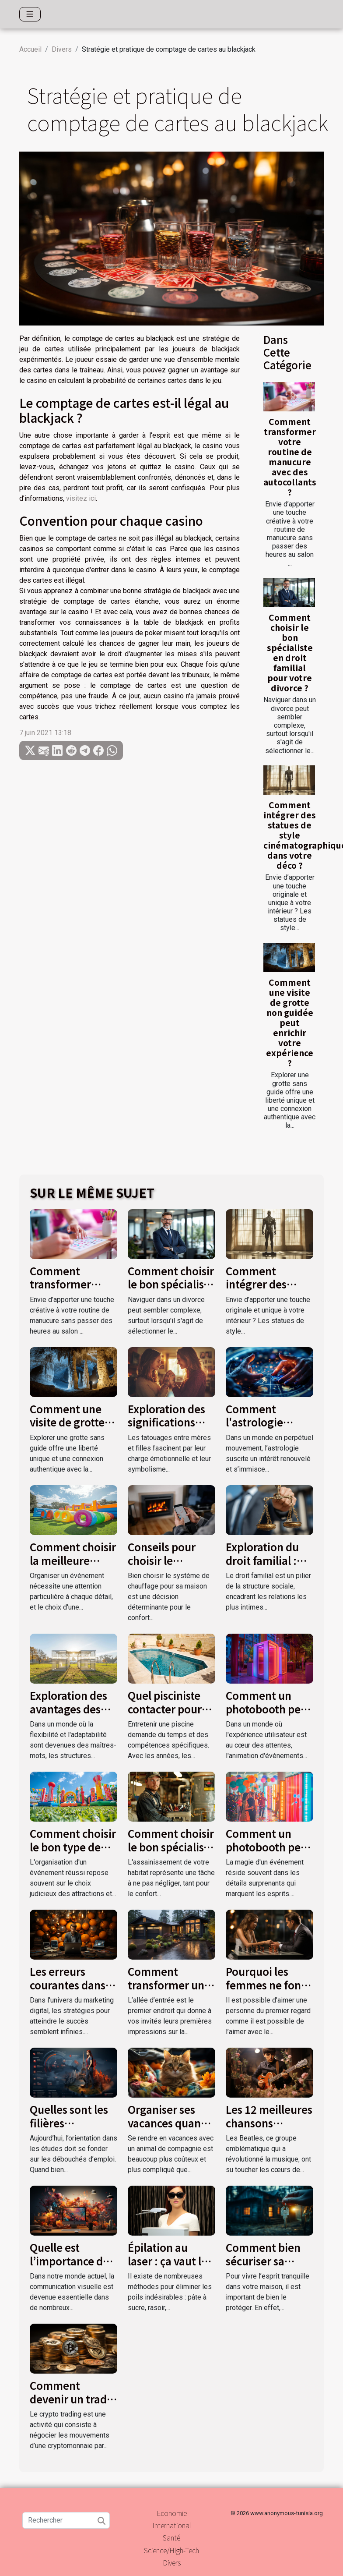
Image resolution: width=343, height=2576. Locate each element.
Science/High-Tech (171, 2550)
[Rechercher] (66, 2520)
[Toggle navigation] (30, 14)
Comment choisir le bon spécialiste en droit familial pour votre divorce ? (290, 652)
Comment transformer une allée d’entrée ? (169, 1985)
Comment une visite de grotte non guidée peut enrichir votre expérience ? (289, 1022)
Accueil (30, 49)
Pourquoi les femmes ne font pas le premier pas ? (265, 1991)
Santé (171, 2537)
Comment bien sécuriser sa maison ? (263, 2261)
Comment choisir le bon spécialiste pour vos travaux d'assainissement (171, 1853)
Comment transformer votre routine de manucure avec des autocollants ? (289, 456)
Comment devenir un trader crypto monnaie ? (73, 2399)
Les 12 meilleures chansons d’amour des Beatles (269, 2129)
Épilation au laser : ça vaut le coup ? (167, 2261)
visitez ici (81, 498)
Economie (172, 2513)
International (171, 2525)
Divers (62, 49)
